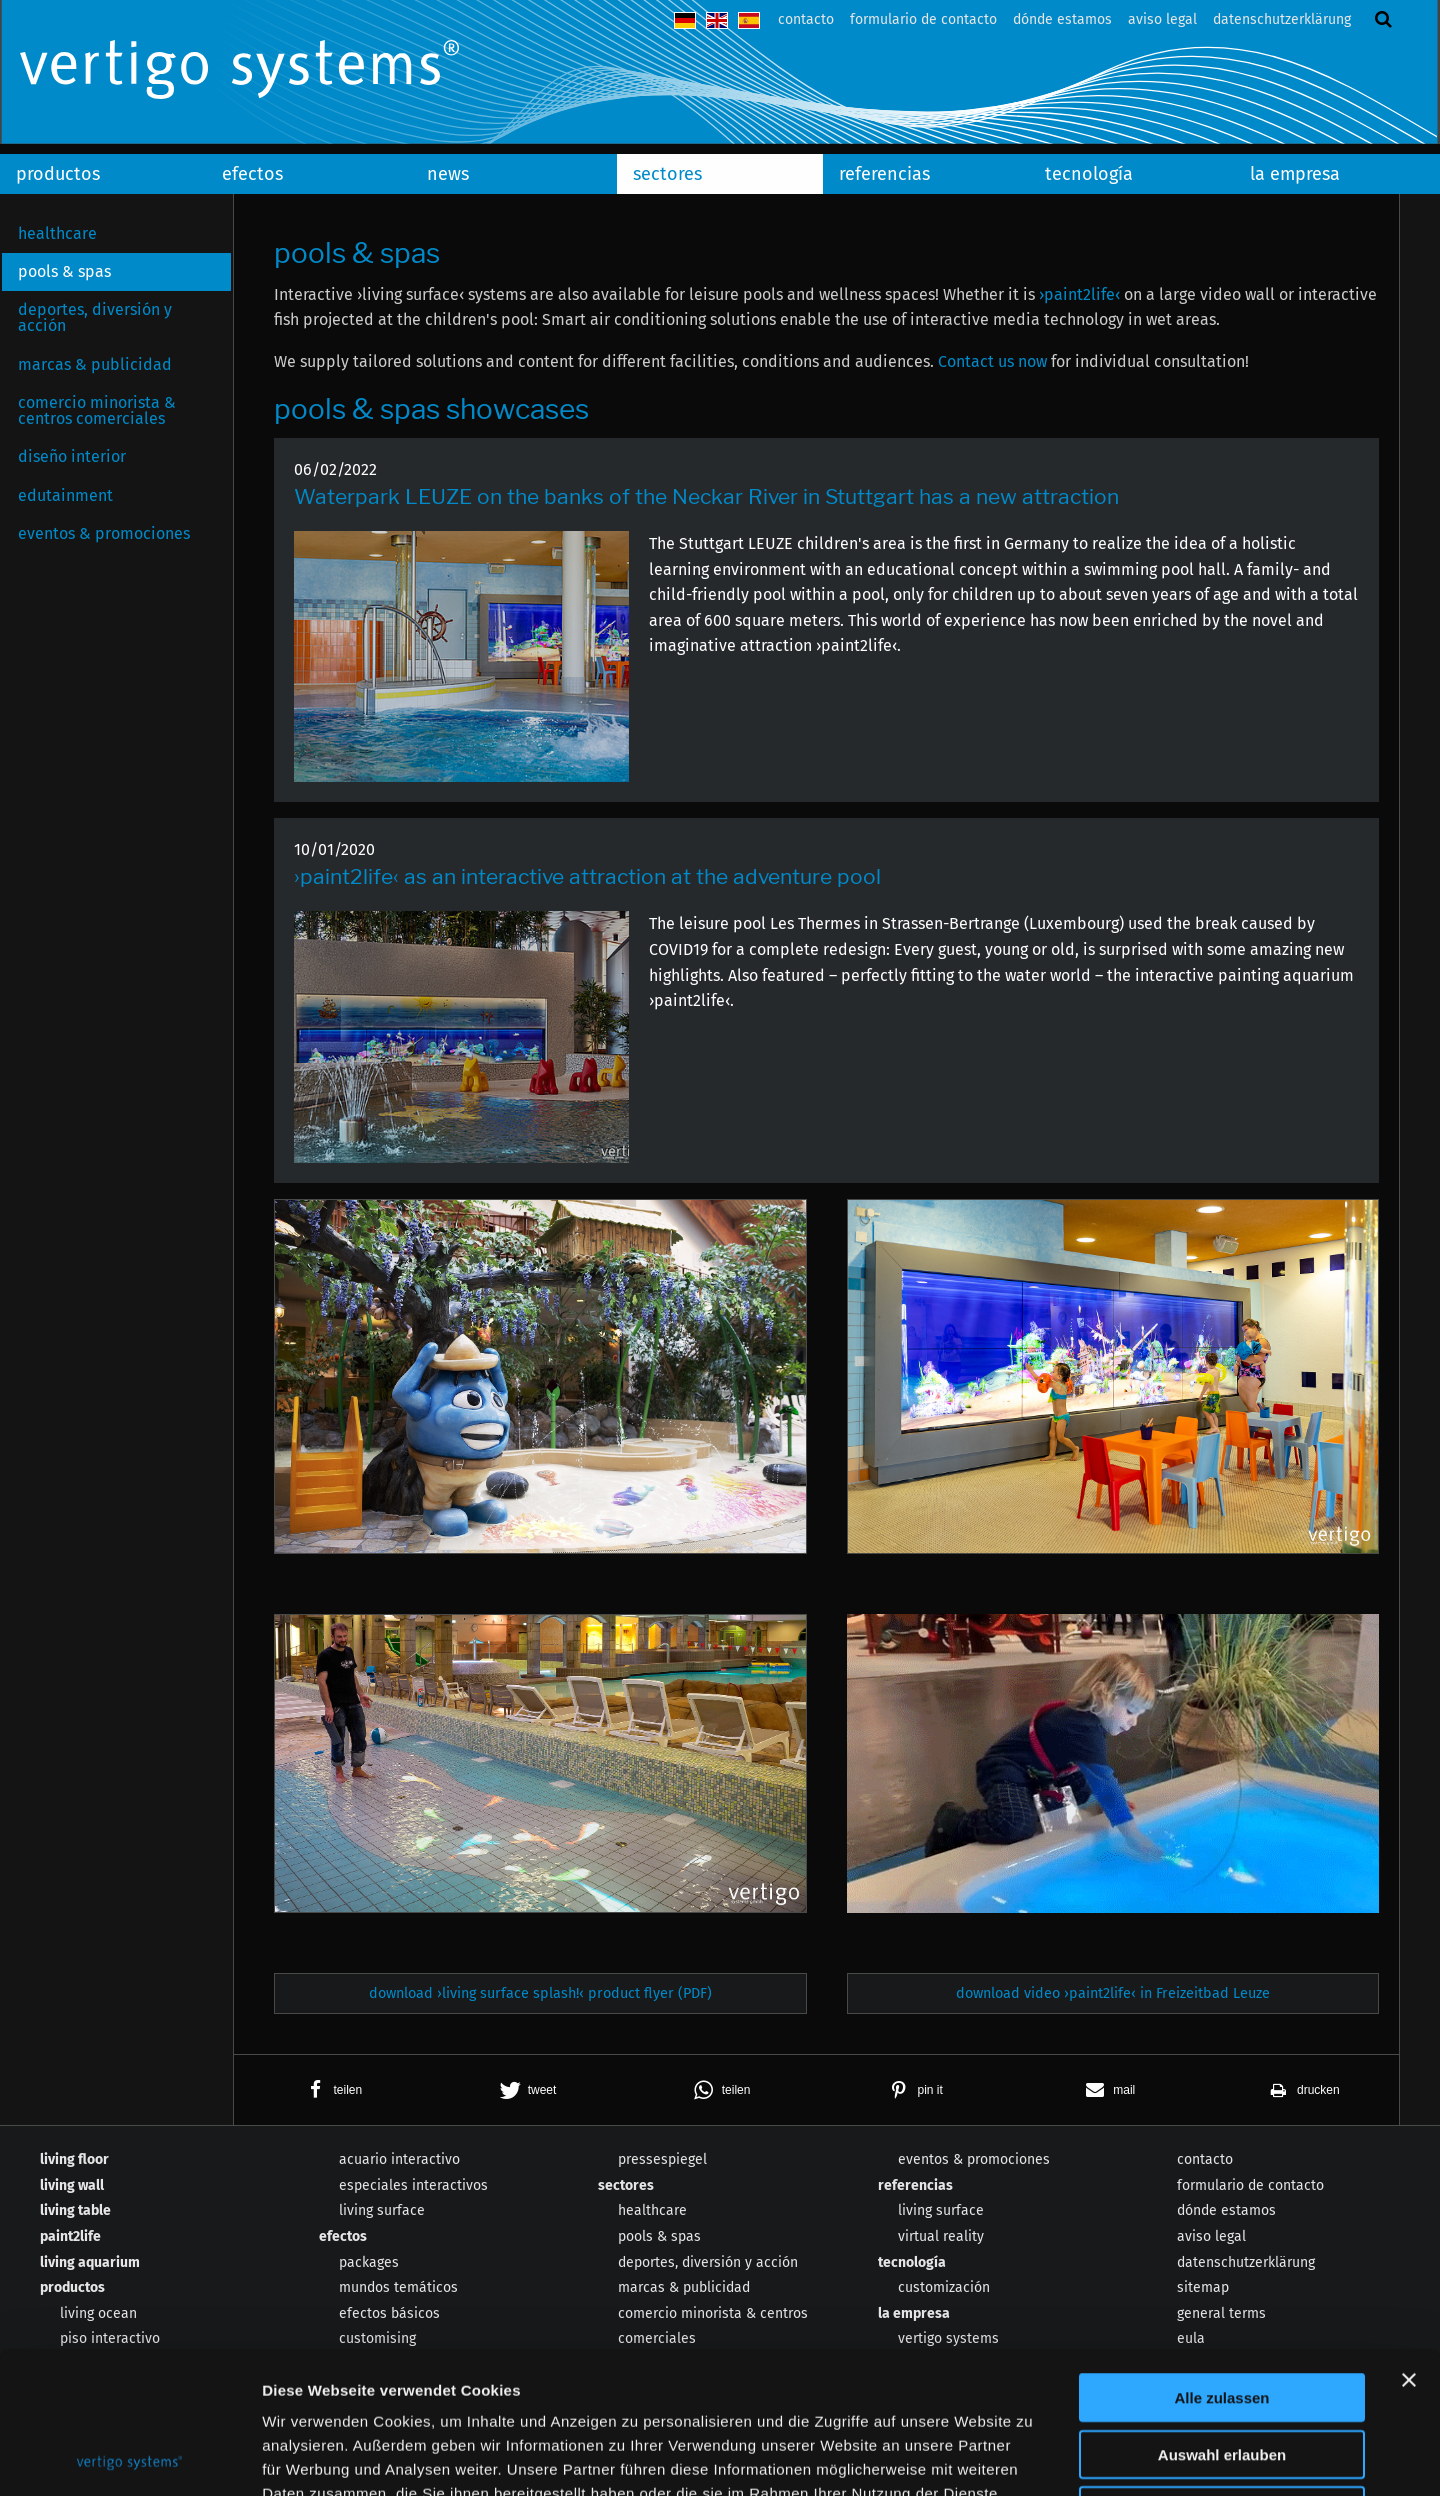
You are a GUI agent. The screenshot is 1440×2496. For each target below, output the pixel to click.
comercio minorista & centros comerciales (97, 410)
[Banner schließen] (1409, 2238)
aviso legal (1162, 19)
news (448, 174)
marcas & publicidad (95, 364)
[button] (331, 2090)
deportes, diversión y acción (95, 317)
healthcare (57, 233)
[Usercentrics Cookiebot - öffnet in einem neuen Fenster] (129, 2457)
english (717, 20)
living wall (72, 2185)
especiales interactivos (413, 2185)
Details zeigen (1063, 2456)
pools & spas (64, 271)
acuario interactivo (399, 2159)
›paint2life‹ (1079, 294)
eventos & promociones (104, 533)
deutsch (685, 20)
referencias (884, 174)
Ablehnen (1222, 2368)
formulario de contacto (923, 19)
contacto (806, 19)
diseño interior (72, 456)
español (749, 20)
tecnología (1089, 174)
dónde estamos (1062, 19)
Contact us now (992, 361)
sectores (667, 174)
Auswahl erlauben (1222, 2312)
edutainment (65, 495)
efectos (252, 174)
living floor (74, 2159)
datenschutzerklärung (1282, 19)
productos (58, 174)
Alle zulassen (1221, 2255)
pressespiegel (662, 2159)
